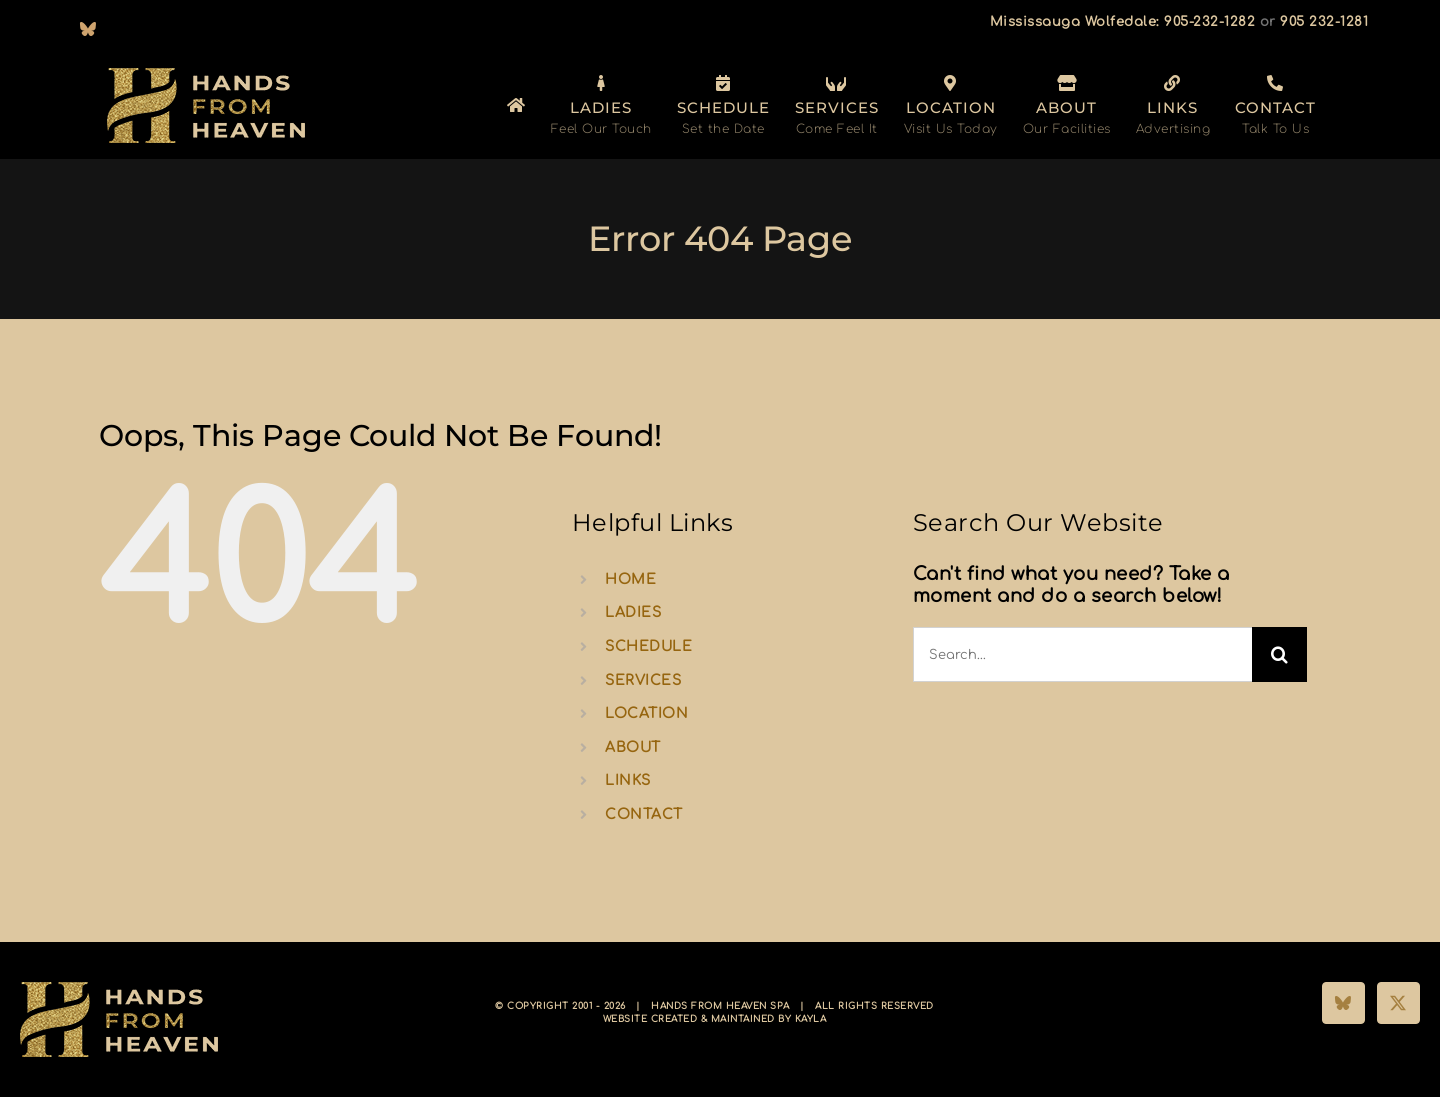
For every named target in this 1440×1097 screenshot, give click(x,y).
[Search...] (1082, 654)
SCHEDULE (648, 646)
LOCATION (646, 713)
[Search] (1279, 654)
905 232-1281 (1324, 22)
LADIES (633, 612)
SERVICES (643, 680)
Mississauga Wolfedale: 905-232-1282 (1123, 22)
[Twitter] (1398, 1003)
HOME (630, 579)
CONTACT (644, 814)
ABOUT (633, 747)
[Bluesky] (1343, 1003)
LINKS (628, 780)
